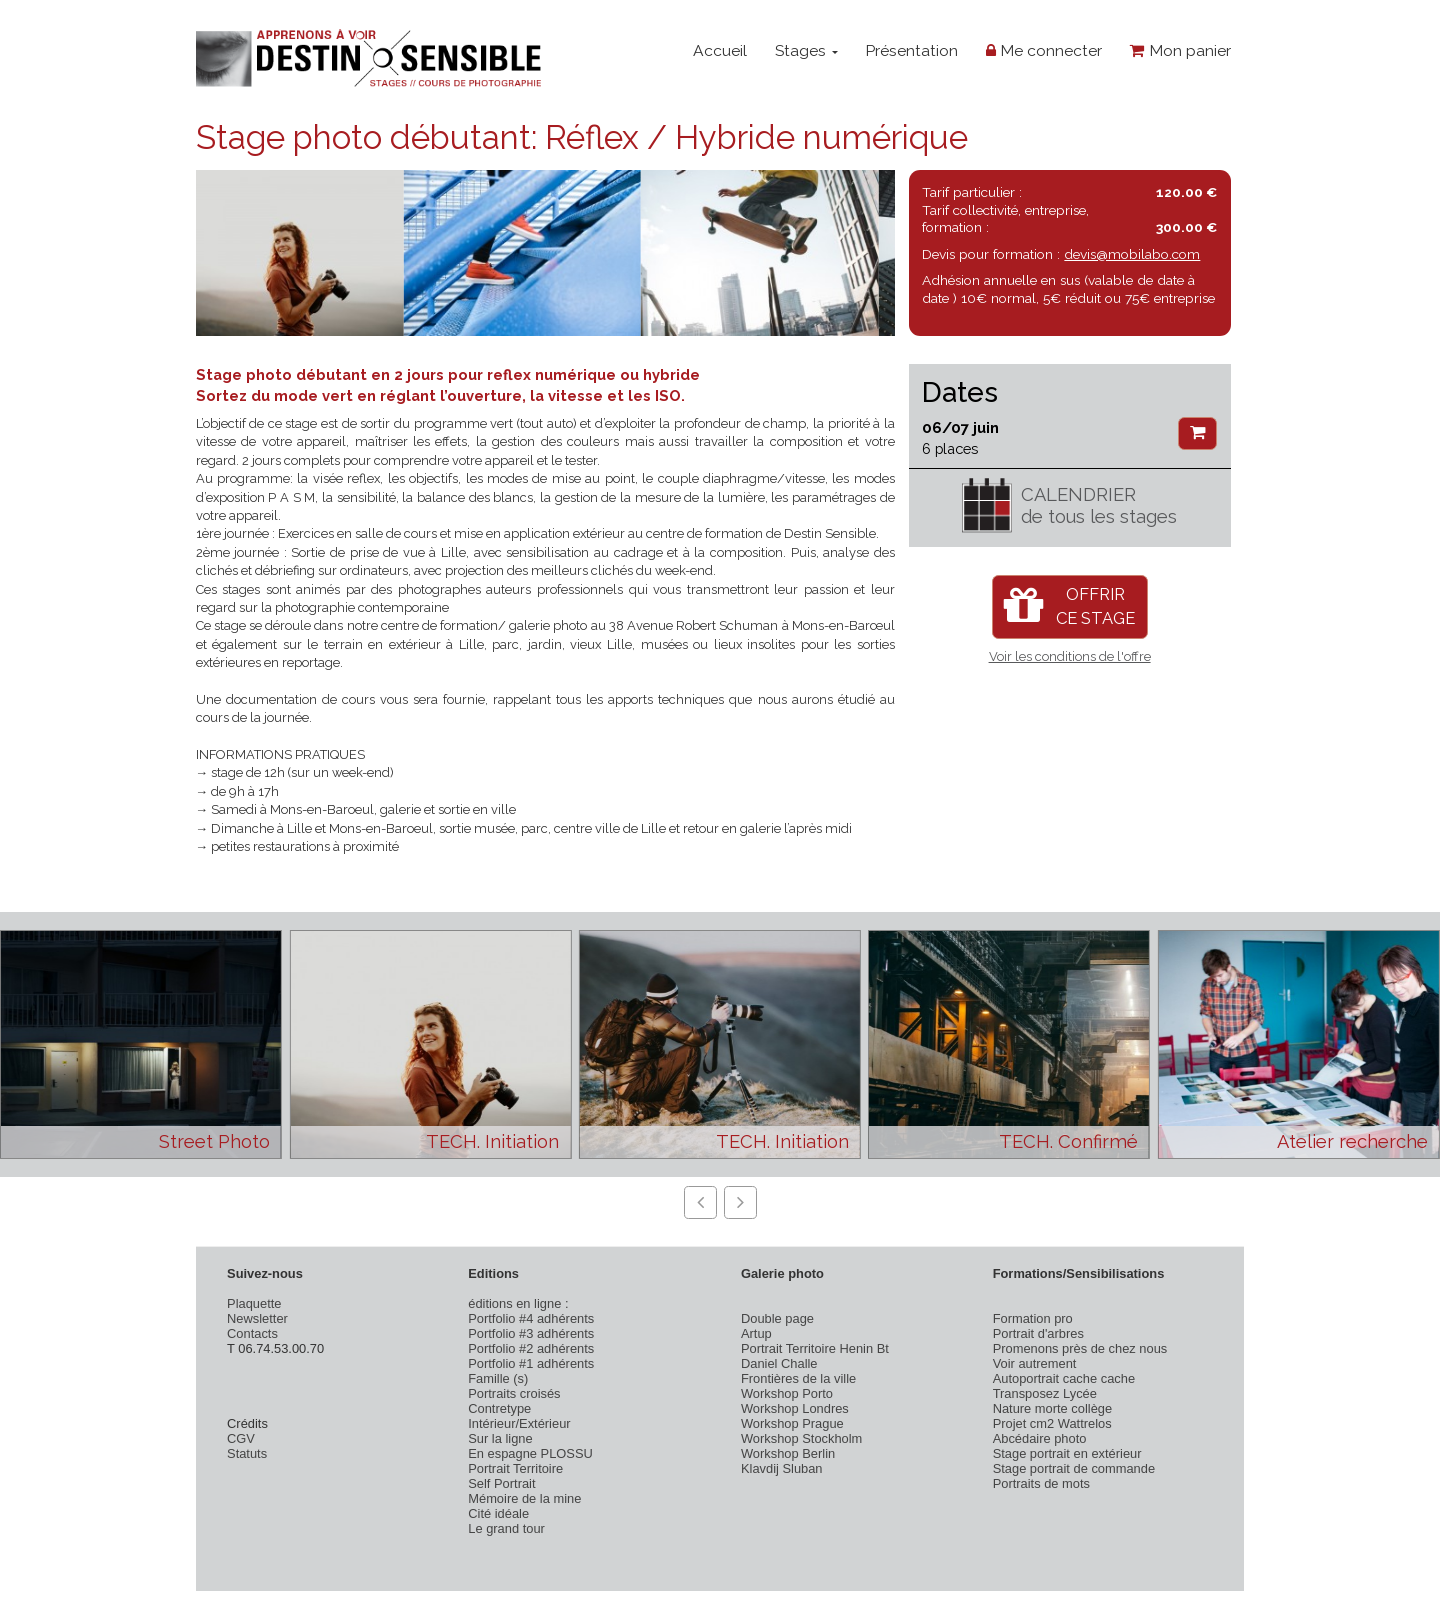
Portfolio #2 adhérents (531, 1348)
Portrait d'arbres (1038, 1333)
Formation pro (1033, 1318)
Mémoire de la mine (524, 1498)
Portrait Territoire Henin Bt (815, 1348)
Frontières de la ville (798, 1378)
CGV (241, 1438)
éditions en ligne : (518, 1303)
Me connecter (1044, 50)
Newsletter (257, 1318)
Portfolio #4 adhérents (531, 1318)
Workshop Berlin (788, 1453)
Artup (756, 1333)
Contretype (499, 1408)
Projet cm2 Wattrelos (1052, 1423)
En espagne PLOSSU (530, 1453)
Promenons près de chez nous (1080, 1348)
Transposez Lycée (1045, 1393)
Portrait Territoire (515, 1468)
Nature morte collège (1053, 1408)
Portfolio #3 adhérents (531, 1333)
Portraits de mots (1041, 1483)
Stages (806, 50)
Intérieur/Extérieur (519, 1423)
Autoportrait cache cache (1064, 1378)
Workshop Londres (795, 1408)
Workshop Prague (792, 1423)
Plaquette (254, 1303)
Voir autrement (1035, 1363)
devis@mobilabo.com (1132, 254)
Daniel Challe (779, 1363)
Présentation (911, 50)
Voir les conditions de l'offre (1070, 656)
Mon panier (1180, 50)
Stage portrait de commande (1074, 1468)
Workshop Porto (787, 1393)
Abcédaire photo (1040, 1438)
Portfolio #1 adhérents (531, 1363)
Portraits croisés (514, 1393)
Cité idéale (498, 1513)
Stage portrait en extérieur (1067, 1453)
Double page (777, 1318)
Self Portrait (501, 1483)
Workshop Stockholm (801, 1438)
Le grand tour (506, 1528)
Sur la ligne (500, 1438)
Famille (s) (498, 1378)
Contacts (252, 1333)
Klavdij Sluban (782, 1468)
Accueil (720, 50)
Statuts (247, 1453)
